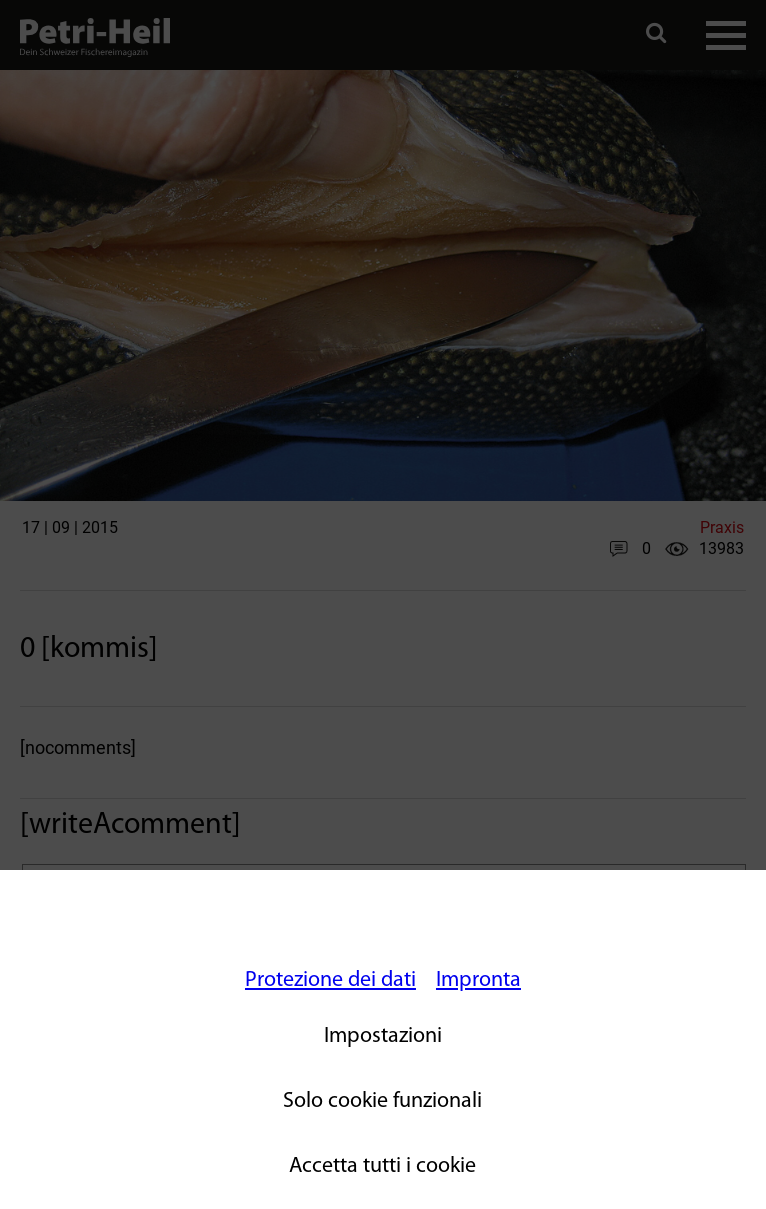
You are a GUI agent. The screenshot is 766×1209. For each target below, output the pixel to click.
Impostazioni (383, 1036)
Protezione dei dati (330, 980)
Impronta (478, 980)
